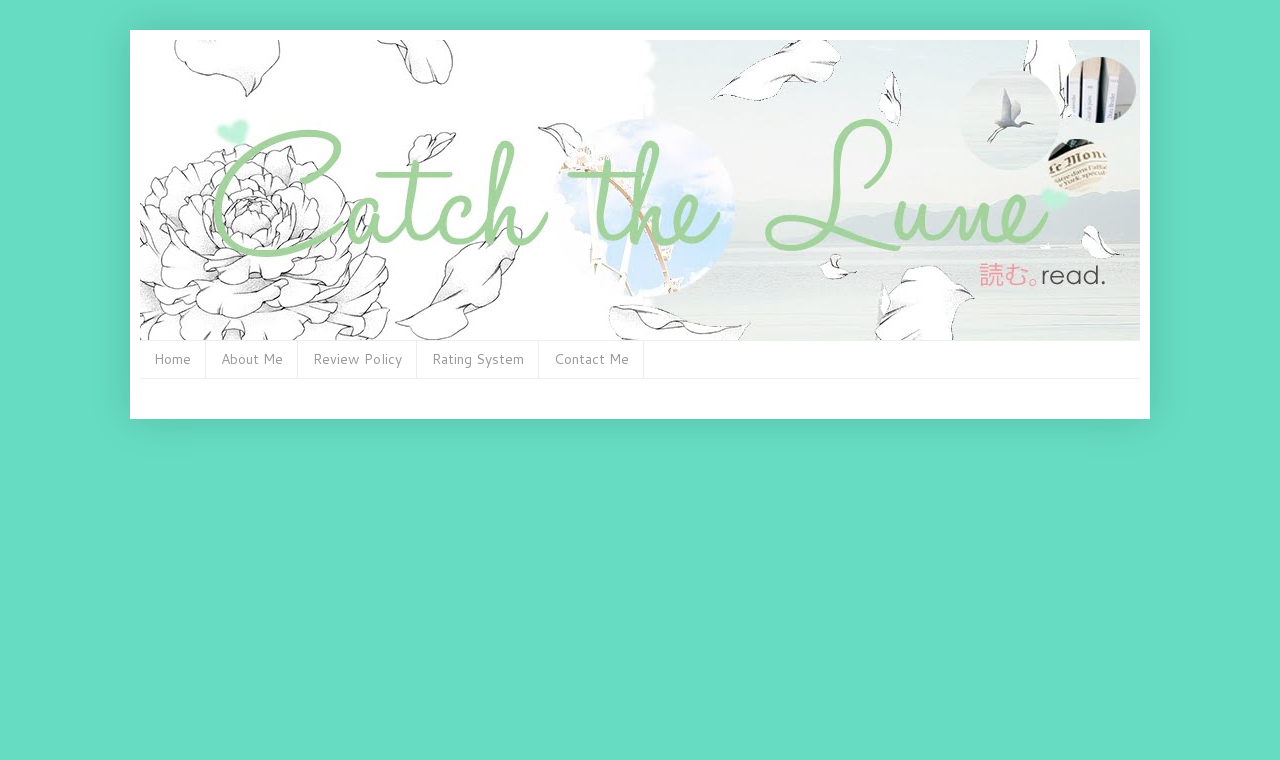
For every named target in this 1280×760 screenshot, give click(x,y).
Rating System (478, 359)
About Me (252, 359)
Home (172, 359)
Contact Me (591, 359)
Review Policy (357, 359)
